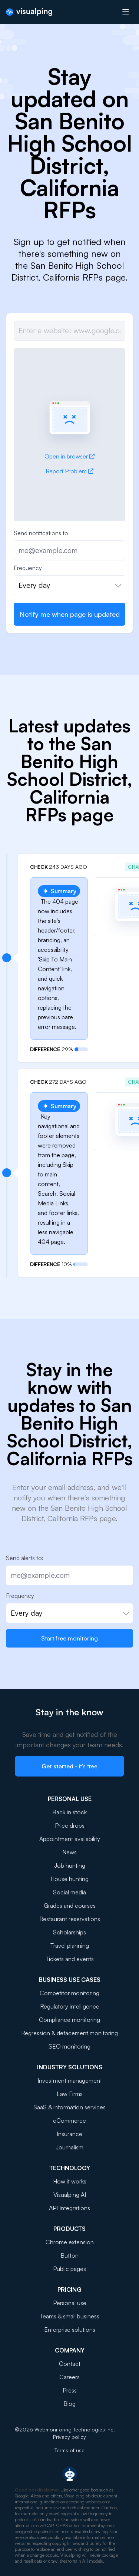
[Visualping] (29, 12)
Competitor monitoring (69, 1993)
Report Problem (69, 471)
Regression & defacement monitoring (69, 2033)
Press (70, 2390)
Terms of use (69, 2450)
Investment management (69, 2080)
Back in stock (69, 1812)
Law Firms (70, 2093)
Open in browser (69, 456)
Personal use (69, 2303)
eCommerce (69, 2120)
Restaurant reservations (69, 1919)
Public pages (69, 2268)
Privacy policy (69, 2437)
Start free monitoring (69, 1638)
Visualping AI (69, 2194)
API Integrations (69, 2208)
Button (69, 2255)
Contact (69, 2363)
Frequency (28, 568)
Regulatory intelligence (69, 2006)
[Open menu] (125, 11)
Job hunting (69, 1865)
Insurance (69, 2134)
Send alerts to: (24, 1558)
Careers (69, 2377)
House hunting (69, 1879)
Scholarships (69, 1932)
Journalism (69, 2147)
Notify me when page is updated (70, 614)
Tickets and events (70, 1959)
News (69, 1852)
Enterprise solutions (69, 2329)
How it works (69, 2181)
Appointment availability (69, 1838)
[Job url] (69, 331)
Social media (69, 1892)
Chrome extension (70, 2242)
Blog (69, 2403)
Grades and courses (70, 1905)
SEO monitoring (69, 2046)
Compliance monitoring (69, 2019)
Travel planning (69, 1945)
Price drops (70, 1825)
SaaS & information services (69, 2107)
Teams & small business (69, 2316)
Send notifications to (41, 533)
